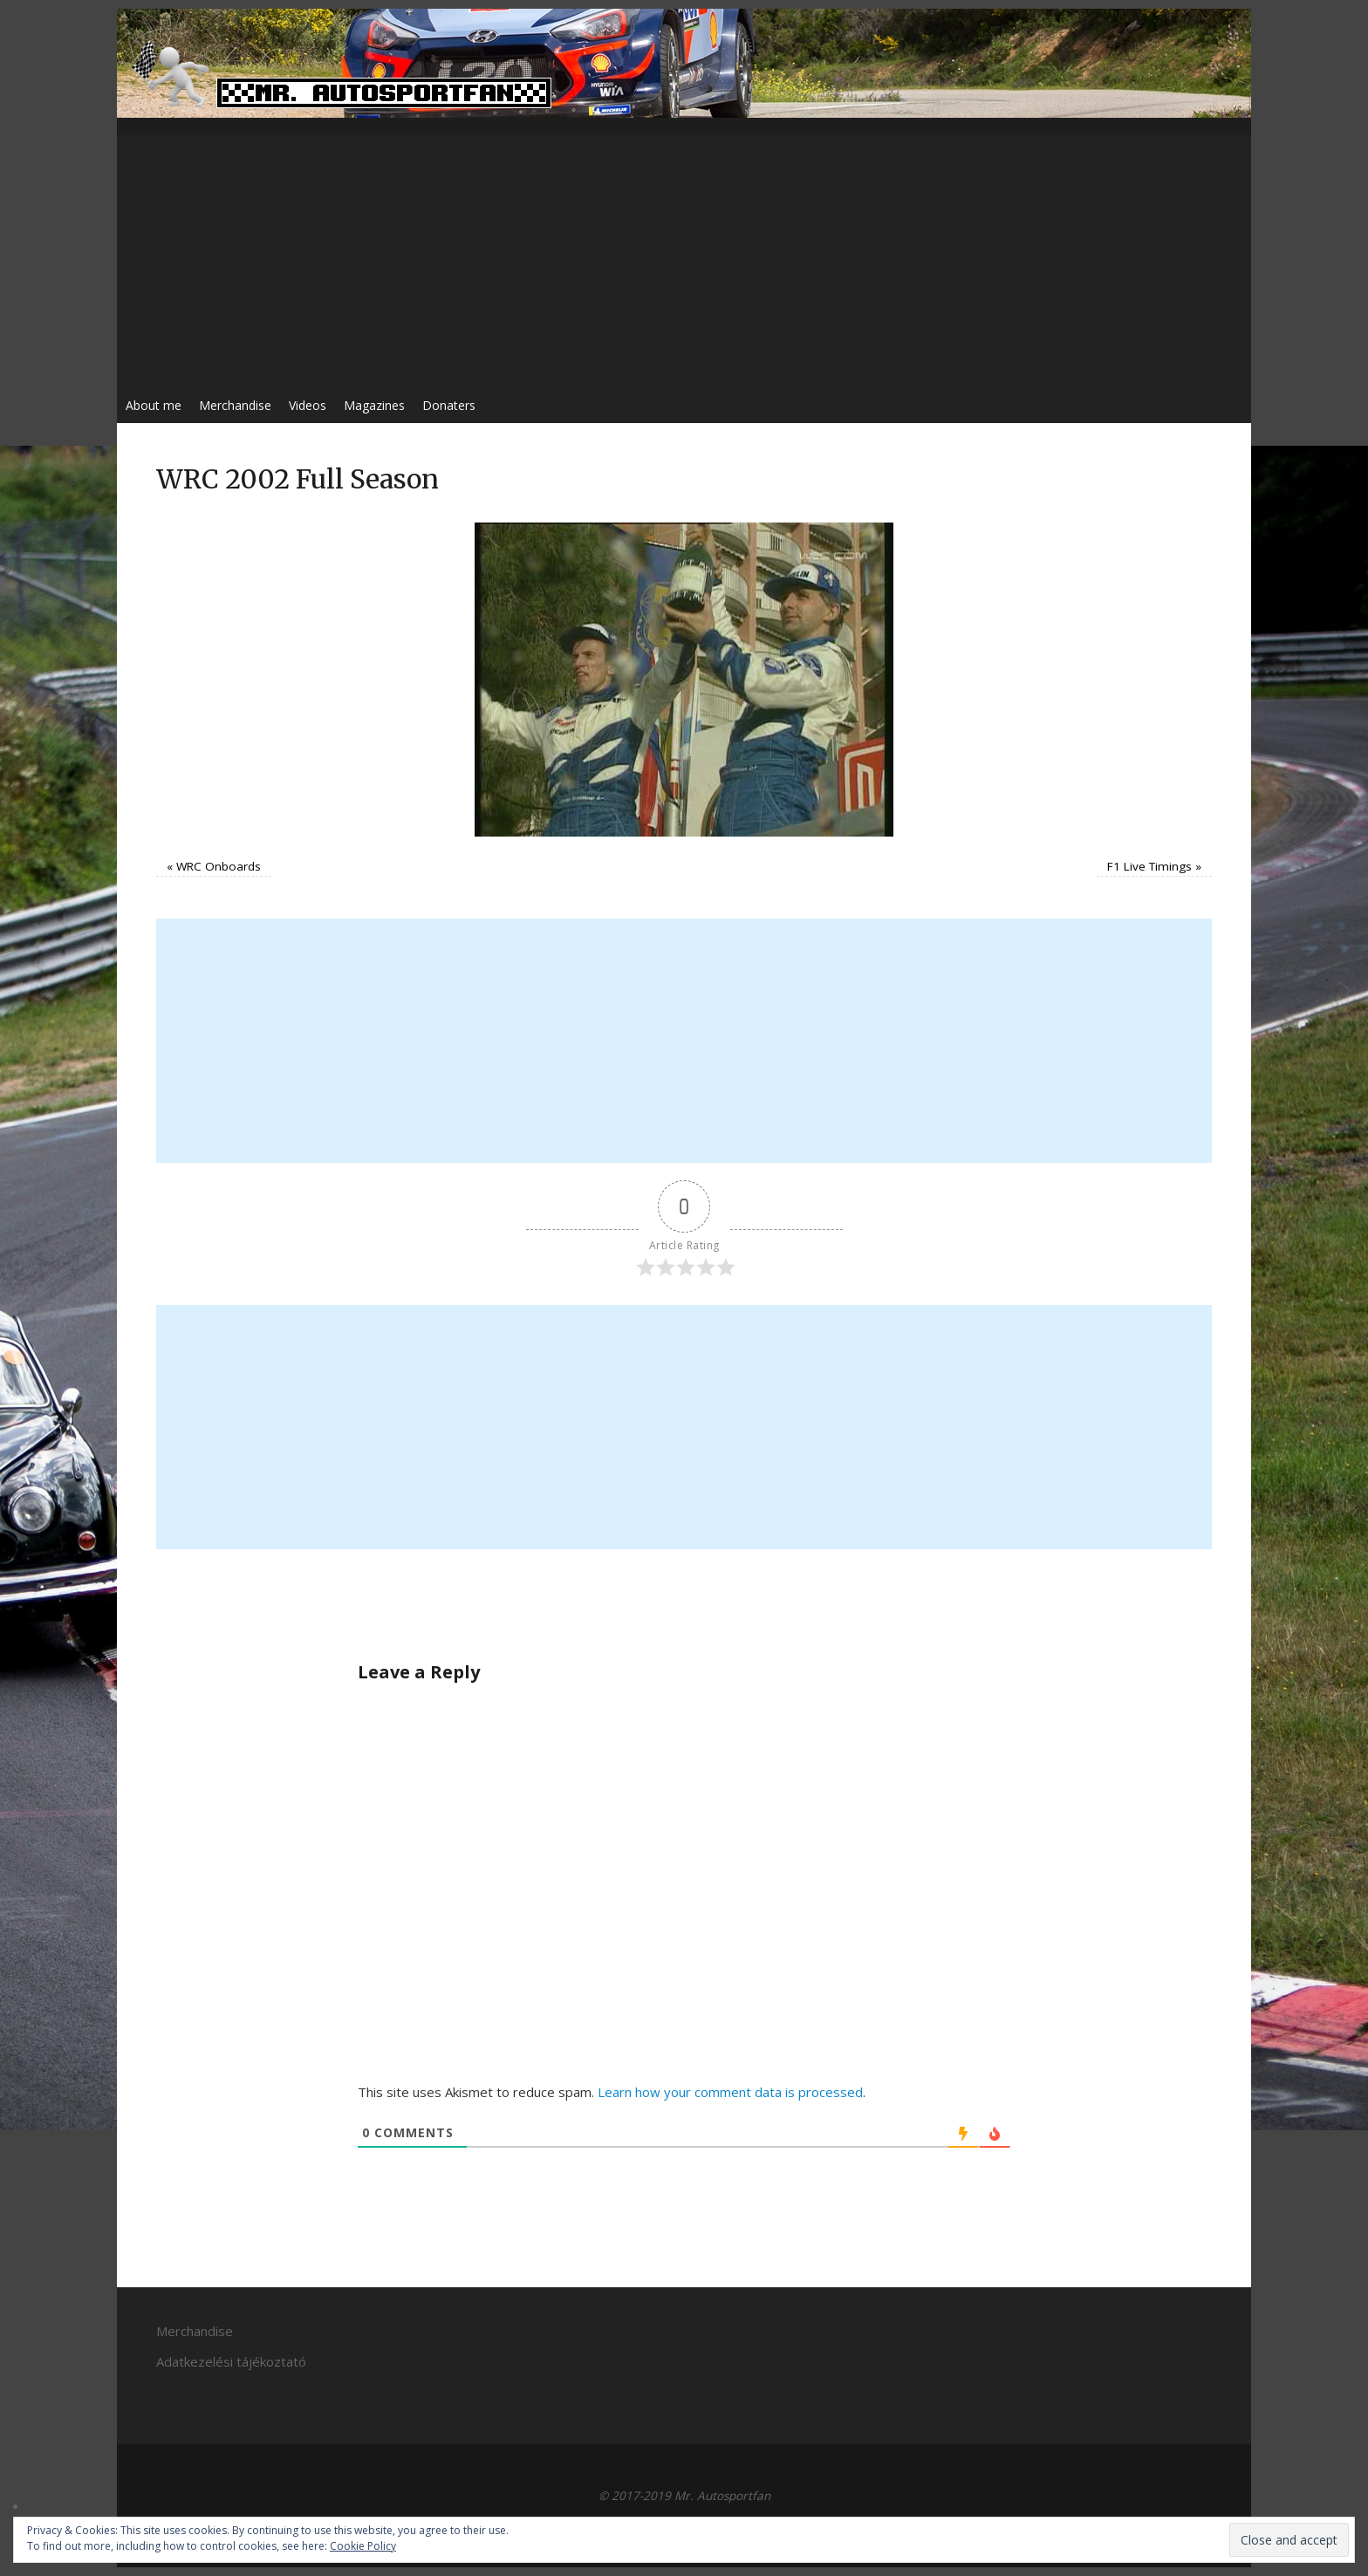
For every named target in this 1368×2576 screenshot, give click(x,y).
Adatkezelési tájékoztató (231, 2361)
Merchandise (235, 405)
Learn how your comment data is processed (730, 2092)
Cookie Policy (363, 2545)
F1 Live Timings (1149, 866)
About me (153, 405)
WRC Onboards (218, 866)
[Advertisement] (684, 257)
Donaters (448, 405)
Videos (307, 405)
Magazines (374, 405)
